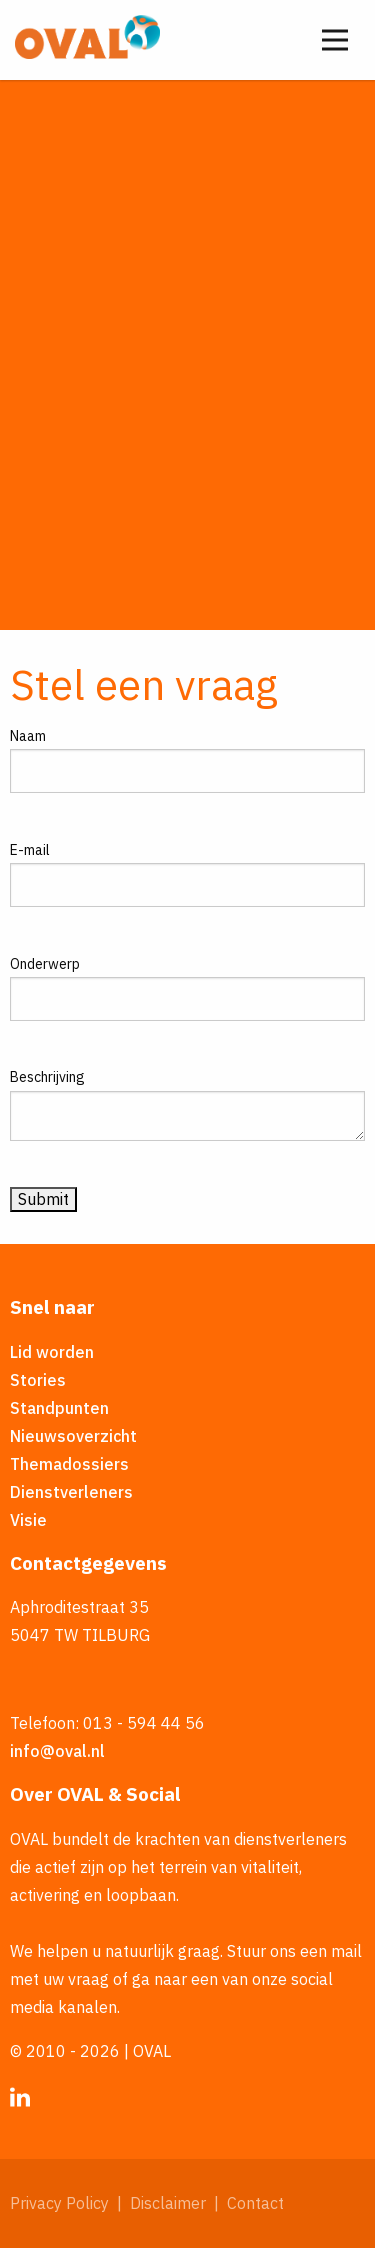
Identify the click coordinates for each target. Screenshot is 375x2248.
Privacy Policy (59, 2203)
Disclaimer (168, 2203)
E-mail (30, 850)
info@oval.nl (57, 1751)
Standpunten (59, 1408)
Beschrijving (47, 1077)
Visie (28, 1520)
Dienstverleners (71, 1492)
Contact (255, 2203)
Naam (28, 736)
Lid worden (52, 1352)
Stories (38, 1380)
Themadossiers (69, 1464)
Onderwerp (45, 964)
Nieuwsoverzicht (73, 1436)
